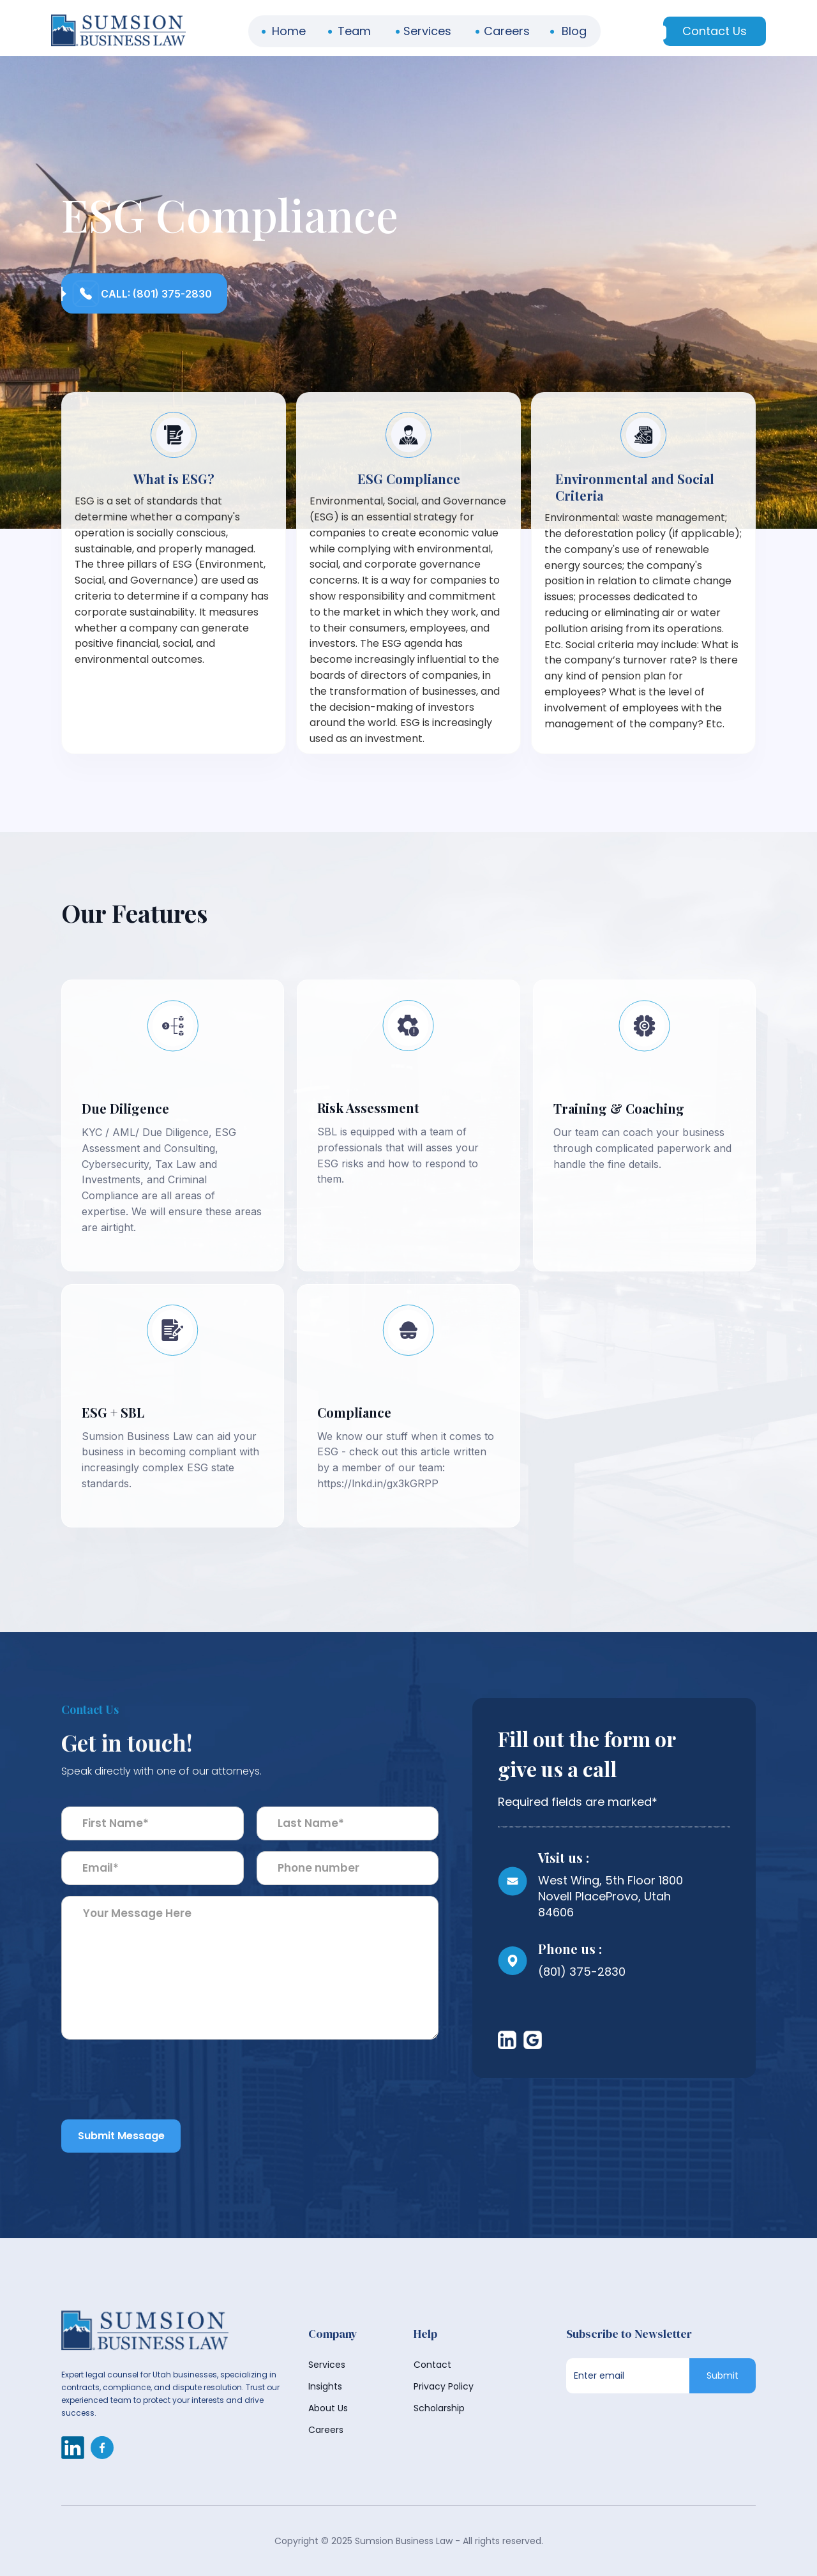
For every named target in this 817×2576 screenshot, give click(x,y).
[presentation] (158, 2089)
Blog (574, 31)
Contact (432, 2364)
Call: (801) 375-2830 (156, 293)
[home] (118, 31)
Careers (507, 31)
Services (427, 31)
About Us (328, 2408)
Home (289, 31)
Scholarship (439, 2408)
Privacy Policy (444, 2386)
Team (354, 31)
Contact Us (714, 31)
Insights (325, 2386)
